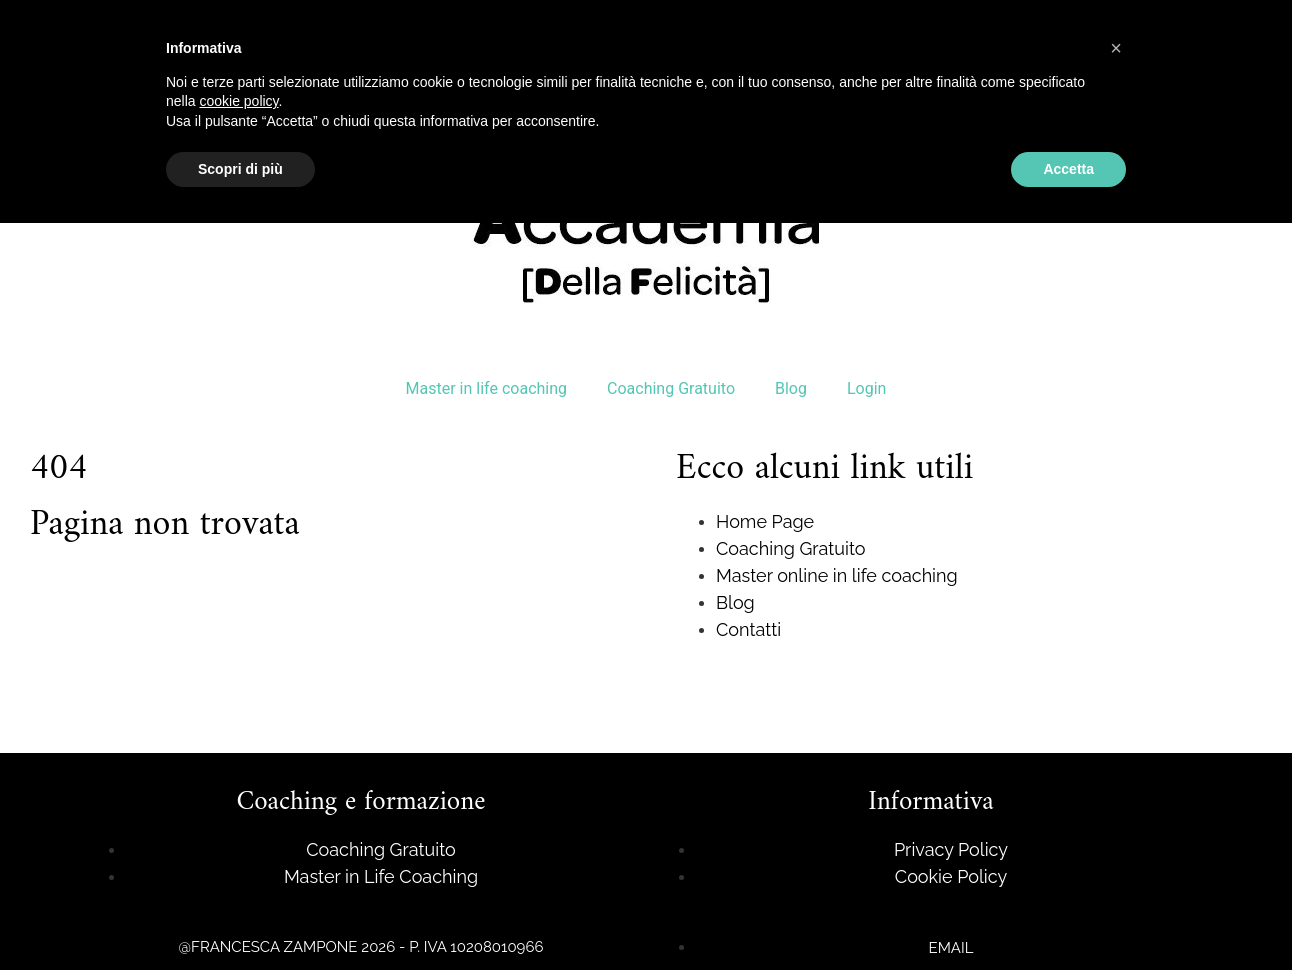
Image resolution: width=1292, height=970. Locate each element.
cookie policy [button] (238, 101)
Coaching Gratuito (671, 388)
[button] (1116, 48)
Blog (791, 388)
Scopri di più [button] (240, 169)
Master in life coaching (486, 388)
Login (866, 388)
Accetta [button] (1068, 169)
